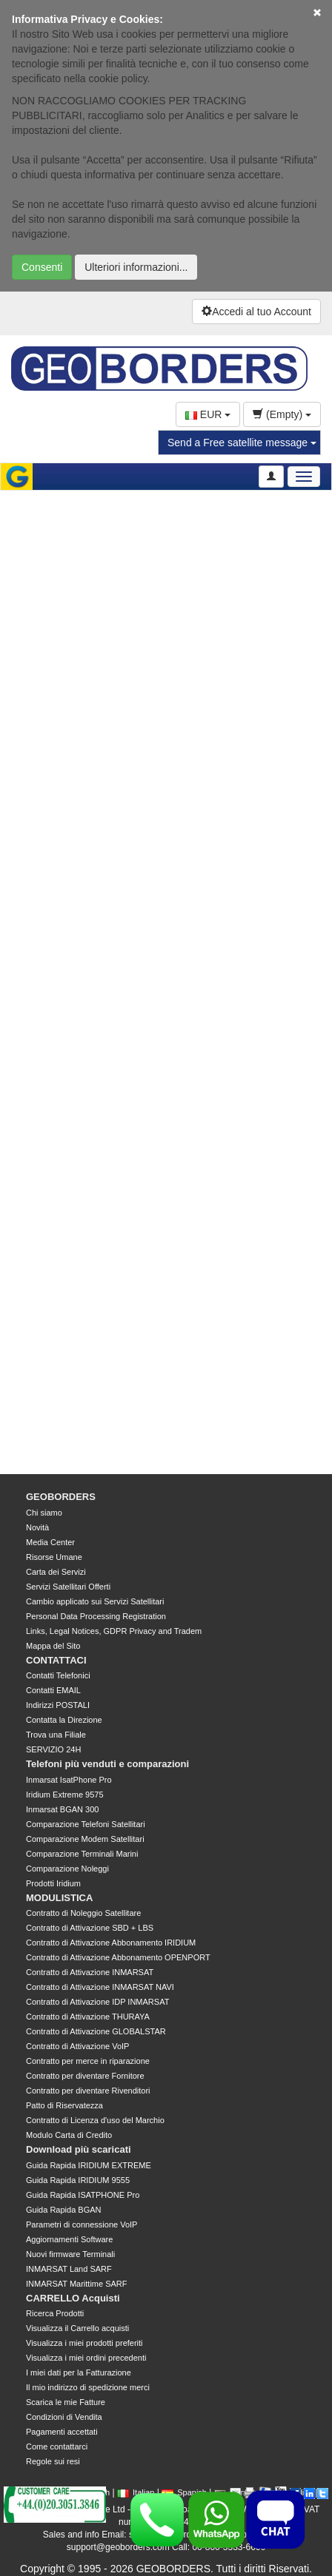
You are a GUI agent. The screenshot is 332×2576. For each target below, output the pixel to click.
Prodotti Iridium (53, 1883)
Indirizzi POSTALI (58, 1705)
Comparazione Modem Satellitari (85, 1839)
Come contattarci (56, 2446)
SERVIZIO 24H (53, 1749)
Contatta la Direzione (64, 1719)
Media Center (50, 1542)
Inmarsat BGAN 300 (62, 1809)
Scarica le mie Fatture (65, 2402)
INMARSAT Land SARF (69, 2268)
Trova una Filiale (56, 1734)
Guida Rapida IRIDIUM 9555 (78, 2180)
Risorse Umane (54, 1557)
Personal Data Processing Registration (96, 1616)
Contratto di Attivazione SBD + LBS (89, 1927)
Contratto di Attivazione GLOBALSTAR (96, 2031)
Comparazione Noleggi (67, 1868)
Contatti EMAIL (53, 1690)
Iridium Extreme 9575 (65, 1794)
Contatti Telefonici (58, 1675)
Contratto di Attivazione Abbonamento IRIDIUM (111, 1942)
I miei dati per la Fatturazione (78, 2372)
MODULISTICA (59, 1897)
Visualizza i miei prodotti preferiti (84, 2342)
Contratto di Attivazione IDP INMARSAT (97, 2001)
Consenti (41, 267)
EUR (207, 414)
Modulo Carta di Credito (69, 2135)
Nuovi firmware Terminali (70, 2254)
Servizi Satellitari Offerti (68, 1586)
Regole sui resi (53, 2461)
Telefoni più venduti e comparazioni (107, 1763)
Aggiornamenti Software (69, 2239)
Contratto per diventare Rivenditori (88, 2090)
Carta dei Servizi (56, 1571)
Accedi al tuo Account (256, 311)
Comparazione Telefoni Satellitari (85, 1824)
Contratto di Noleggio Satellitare (83, 1913)
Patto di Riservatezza (64, 2105)
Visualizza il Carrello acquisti (77, 2328)
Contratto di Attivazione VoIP (77, 2046)
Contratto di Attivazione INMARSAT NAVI (100, 1987)
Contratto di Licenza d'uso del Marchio (95, 2120)
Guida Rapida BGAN (64, 2209)
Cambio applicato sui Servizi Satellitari (95, 1601)
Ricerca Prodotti (55, 2313)
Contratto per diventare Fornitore (85, 2075)
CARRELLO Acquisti (73, 2298)
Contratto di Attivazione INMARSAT (89, 1972)
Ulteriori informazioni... (135, 267)
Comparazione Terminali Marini (82, 1853)
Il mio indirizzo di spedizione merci (88, 2387)
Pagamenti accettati (62, 2431)
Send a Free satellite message (241, 442)
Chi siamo (44, 1512)
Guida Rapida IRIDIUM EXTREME (88, 2165)
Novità (37, 1527)
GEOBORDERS (61, 1496)
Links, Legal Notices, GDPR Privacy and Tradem (114, 1631)
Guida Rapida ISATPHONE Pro (82, 2194)
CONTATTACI (56, 1660)
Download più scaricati (78, 2149)
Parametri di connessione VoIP (81, 2224)
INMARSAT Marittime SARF (76, 2283)
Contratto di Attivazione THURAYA (88, 2016)
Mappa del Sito (53, 1645)
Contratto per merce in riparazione (88, 2061)
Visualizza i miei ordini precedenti (86, 2357)
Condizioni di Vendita (64, 2416)
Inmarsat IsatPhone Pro (69, 1779)
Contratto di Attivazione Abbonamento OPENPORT (118, 1957)
